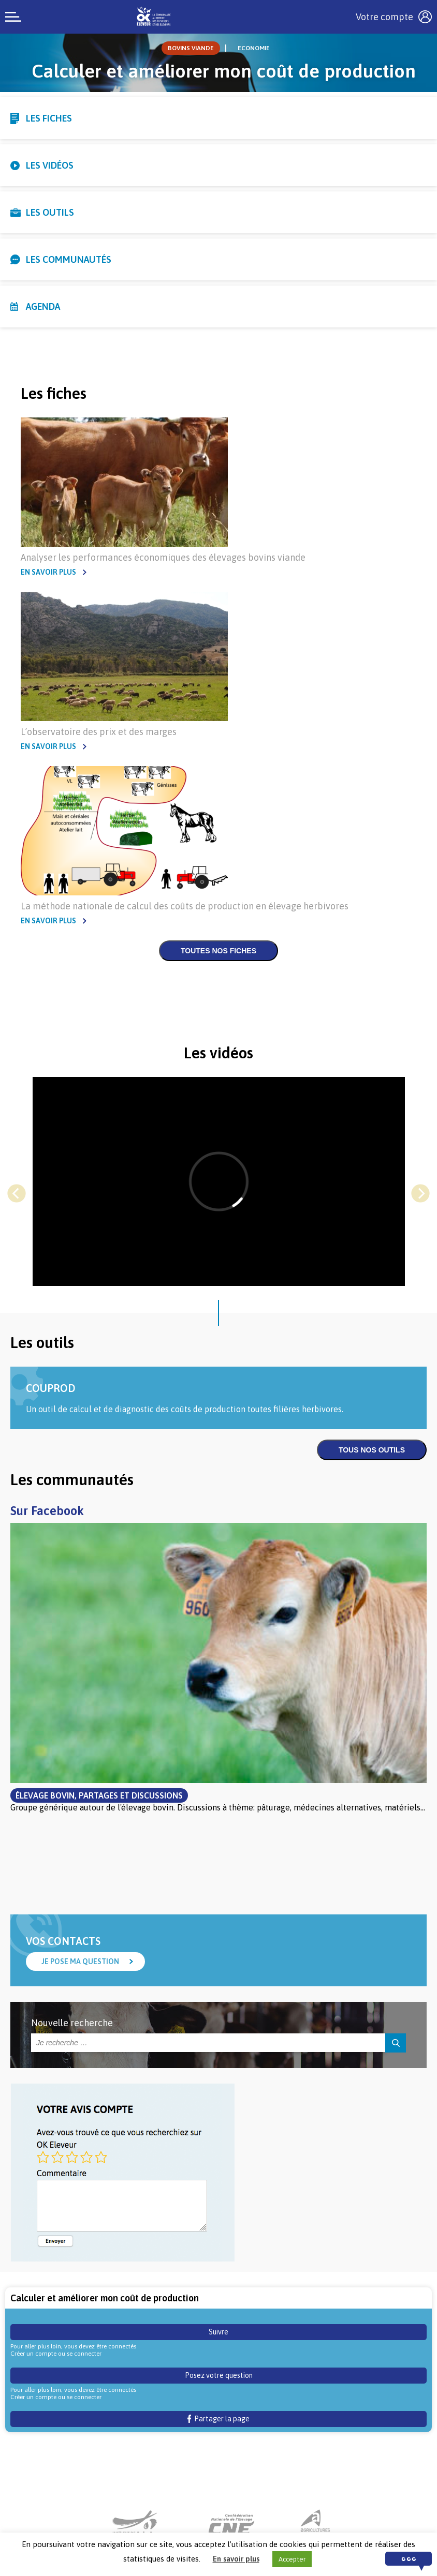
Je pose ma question (80, 1961)
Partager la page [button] (218, 2419)
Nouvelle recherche (72, 2022)
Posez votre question (219, 2375)
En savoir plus (48, 572)
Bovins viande (191, 48)
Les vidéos (50, 165)
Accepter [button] (292, 2559)
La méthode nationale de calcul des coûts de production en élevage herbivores (184, 906)
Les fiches (49, 118)
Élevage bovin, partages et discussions (99, 1795)
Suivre (218, 2332)
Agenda (43, 306)
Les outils (50, 212)
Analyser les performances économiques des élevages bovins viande (163, 557)
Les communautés (68, 259)
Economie (254, 48)
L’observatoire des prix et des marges (99, 731)
